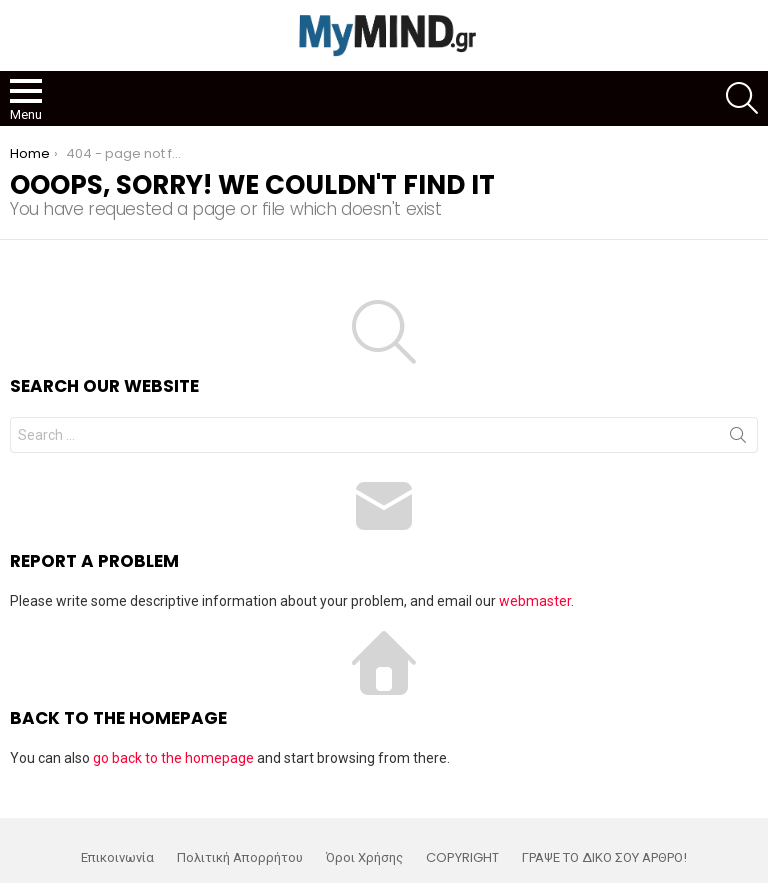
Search (738, 439)
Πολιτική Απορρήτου (240, 858)
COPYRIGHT (462, 858)
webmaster (535, 601)
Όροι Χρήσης (364, 858)
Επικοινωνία (117, 858)
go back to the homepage (173, 758)
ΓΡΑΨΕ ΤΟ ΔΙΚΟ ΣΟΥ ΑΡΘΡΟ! (604, 858)
